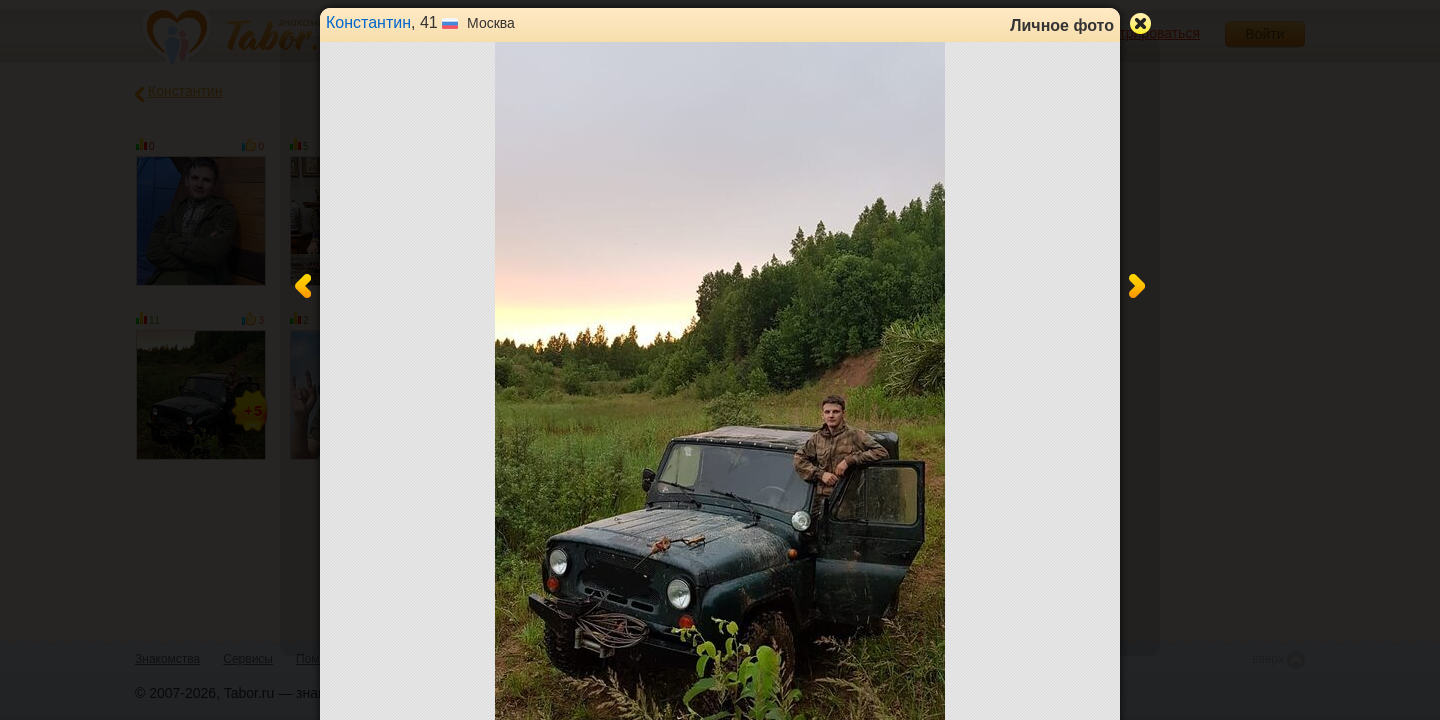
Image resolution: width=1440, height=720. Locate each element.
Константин (368, 22)
